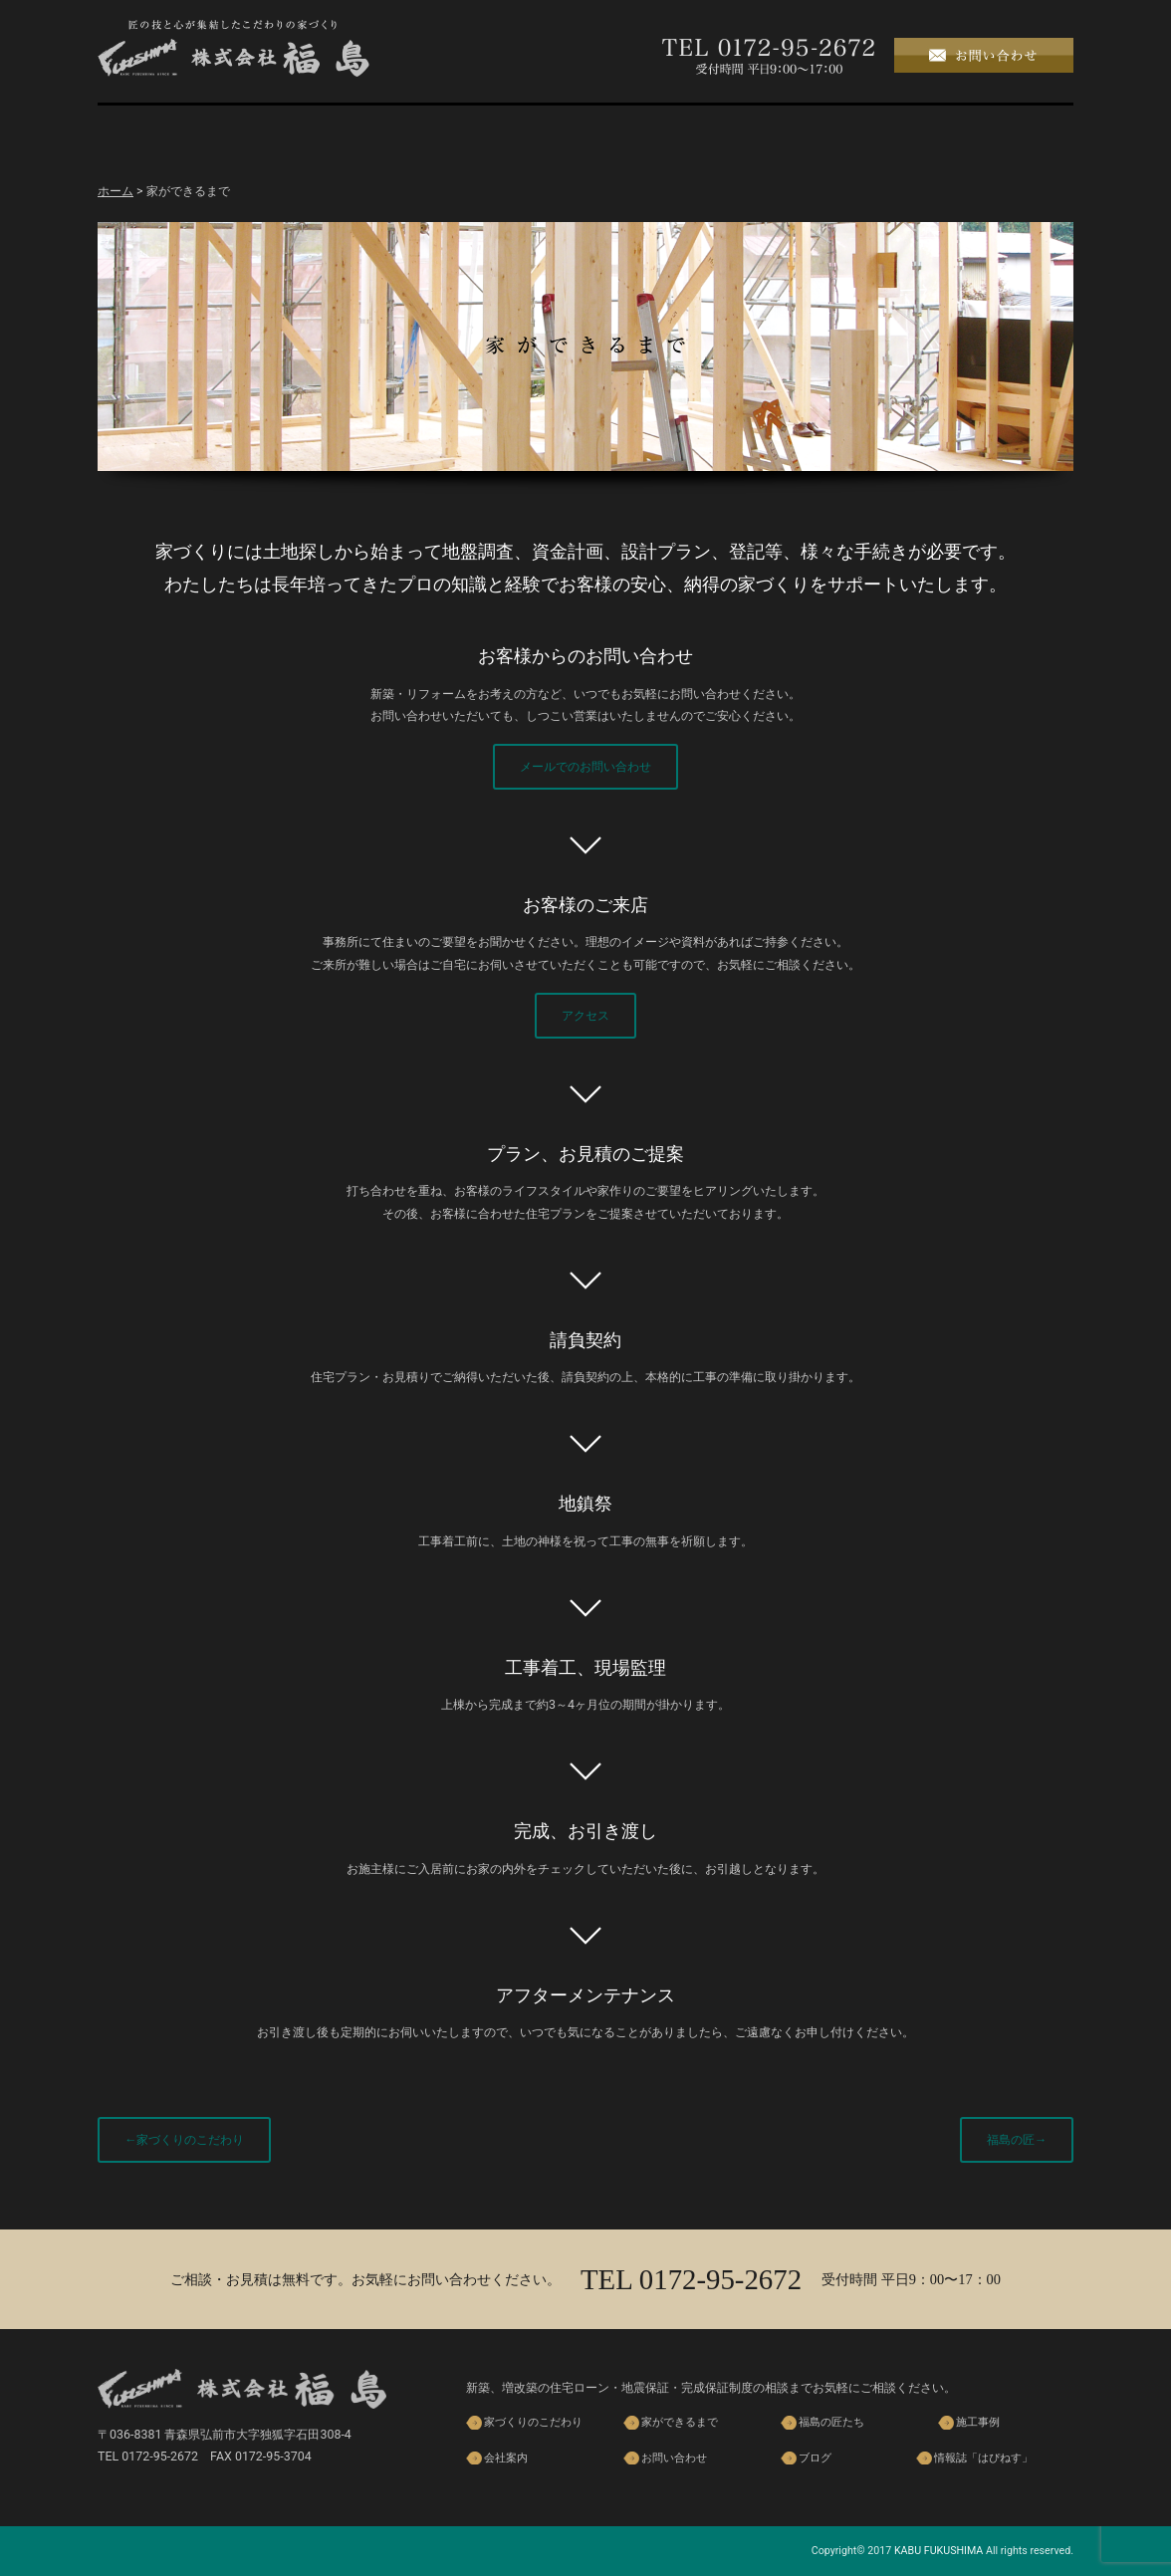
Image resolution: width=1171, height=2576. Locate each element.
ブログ (1003, 133)
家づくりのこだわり (306, 133)
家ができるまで (446, 133)
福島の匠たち (585, 133)
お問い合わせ (674, 2458)
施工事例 (725, 133)
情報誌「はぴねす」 (983, 2458)
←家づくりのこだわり (184, 2139)
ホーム (167, 133)
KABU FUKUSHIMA (938, 2550)
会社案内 (864, 133)
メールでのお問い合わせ (585, 766)
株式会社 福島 (233, 48)
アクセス (585, 1015)
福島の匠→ (1017, 2139)
